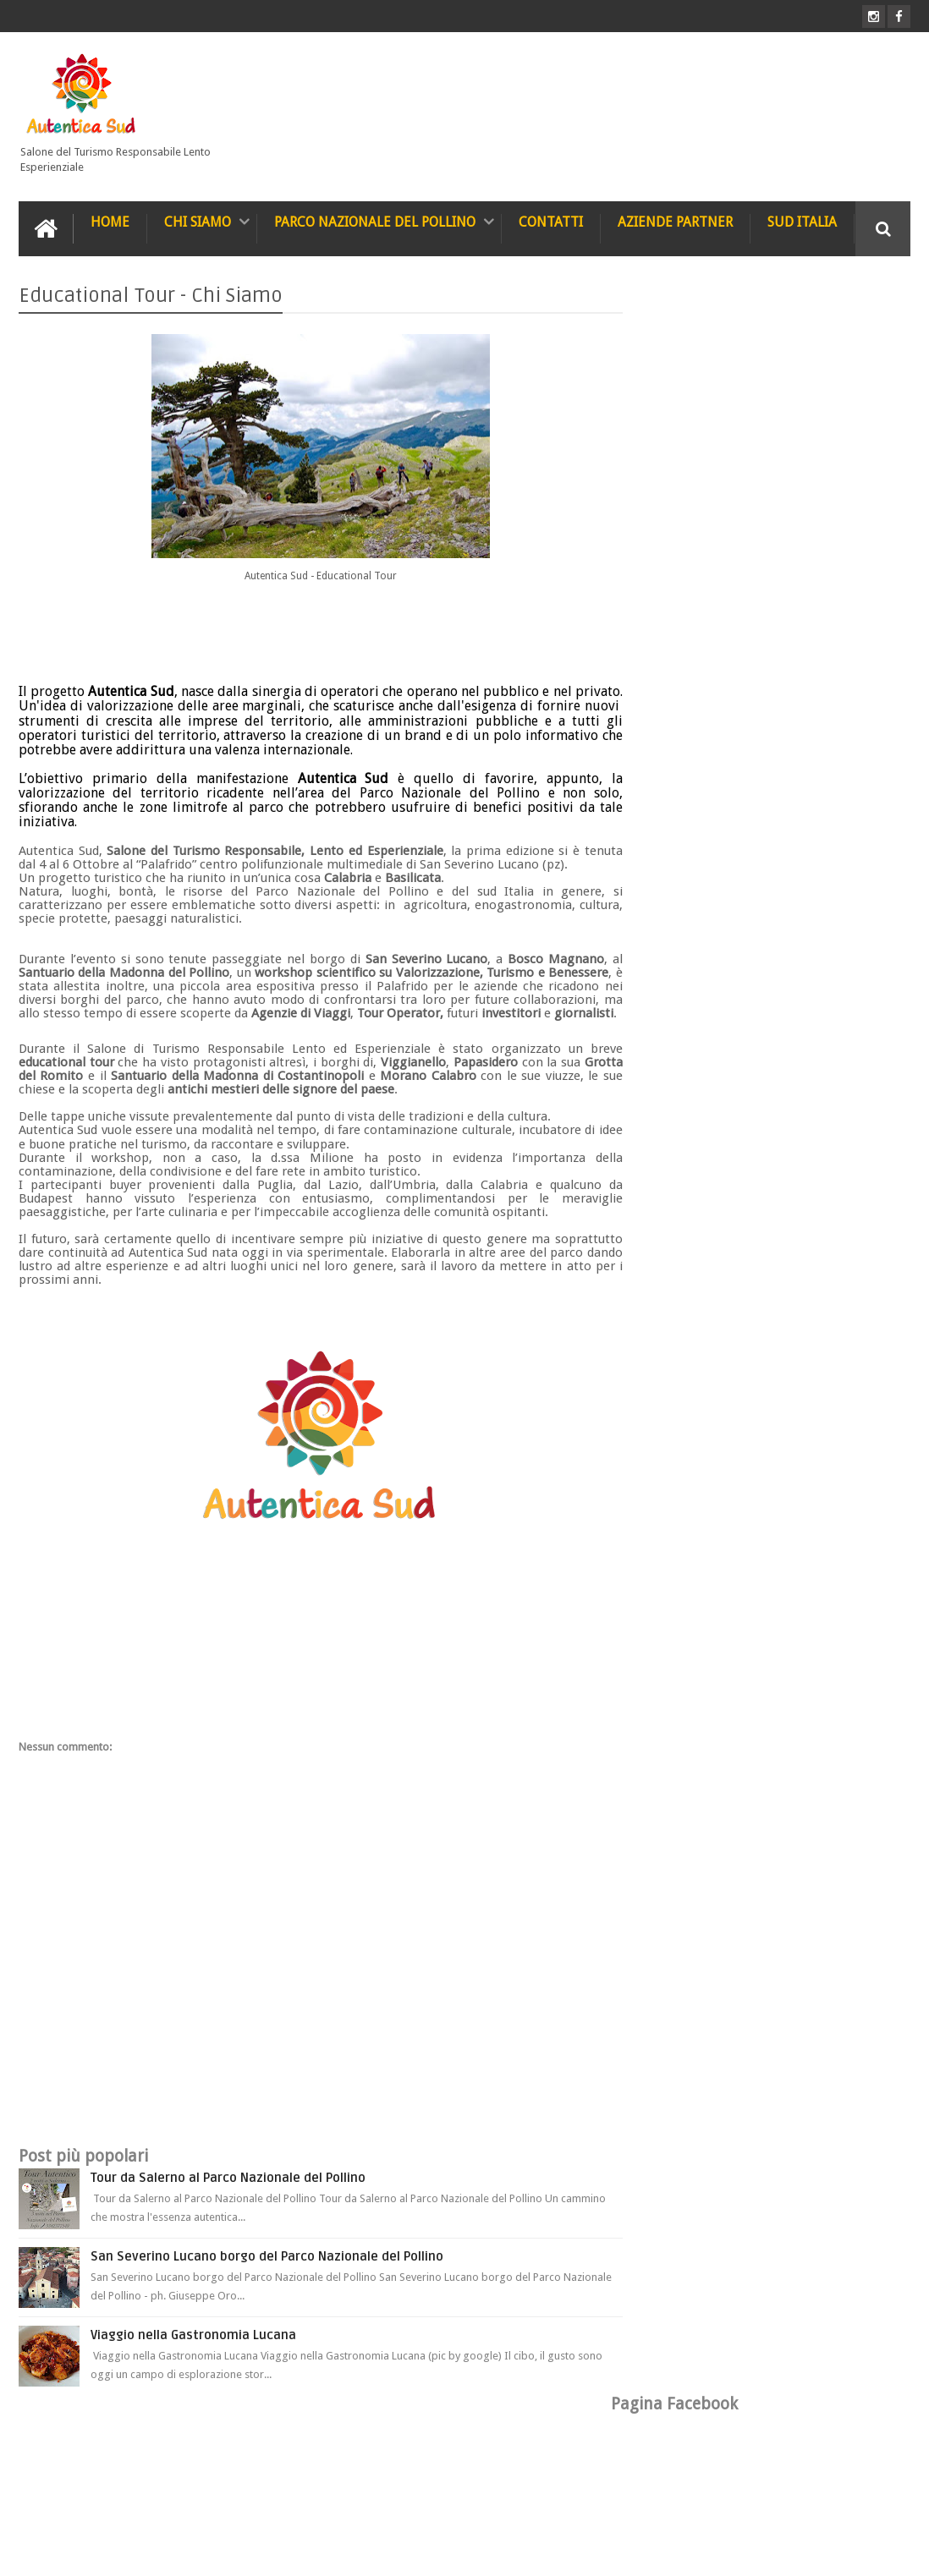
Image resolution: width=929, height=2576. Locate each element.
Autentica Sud (160, 2565)
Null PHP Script (875, 2565)
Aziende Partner (675, 221)
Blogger (770, 2565)
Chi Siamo (197, 221)
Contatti (551, 221)
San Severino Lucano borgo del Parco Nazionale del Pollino (267, 2269)
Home (110, 221)
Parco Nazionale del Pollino (374, 221)
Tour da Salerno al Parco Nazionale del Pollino (228, 2190)
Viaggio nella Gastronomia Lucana (193, 2347)
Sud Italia (802, 221)
